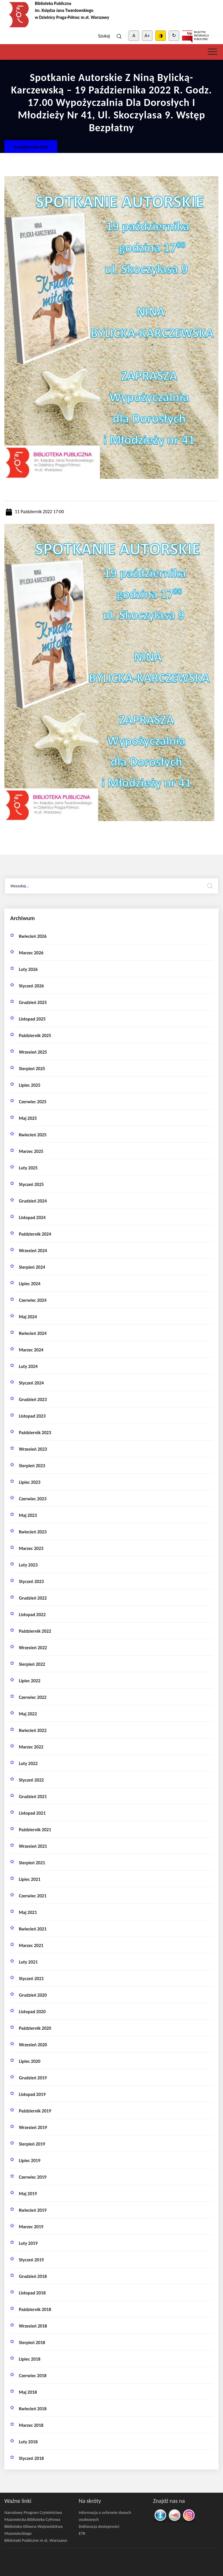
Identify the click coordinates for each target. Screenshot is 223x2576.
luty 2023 (28, 1565)
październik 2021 (35, 1829)
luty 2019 (28, 2243)
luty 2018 (28, 2442)
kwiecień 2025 (32, 1135)
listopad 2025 (32, 1019)
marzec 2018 (31, 2425)
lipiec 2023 (29, 1482)
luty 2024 (28, 1366)
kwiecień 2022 (32, 1730)
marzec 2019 (31, 2226)
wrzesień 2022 (33, 1647)
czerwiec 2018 (32, 2375)
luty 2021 (28, 1962)
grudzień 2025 (33, 1002)
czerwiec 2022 (32, 1697)
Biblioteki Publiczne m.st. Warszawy (35, 2540)
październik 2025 (35, 1035)
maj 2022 (28, 1714)
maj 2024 (28, 1316)
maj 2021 (28, 1912)
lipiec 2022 (29, 1680)
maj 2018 (28, 2392)
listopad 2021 (32, 1813)
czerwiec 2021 (32, 1896)
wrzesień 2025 (33, 1052)
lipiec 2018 (29, 2359)
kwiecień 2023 (32, 1532)
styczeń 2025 (31, 1184)
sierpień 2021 (32, 1862)
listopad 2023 (32, 1416)
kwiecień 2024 (32, 1333)
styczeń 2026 (31, 986)
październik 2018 (35, 2309)
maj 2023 (28, 1515)
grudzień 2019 (33, 2078)
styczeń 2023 (31, 1581)
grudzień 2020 (33, 1995)
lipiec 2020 (29, 2061)
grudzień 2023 (33, 1399)
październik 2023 (35, 1432)
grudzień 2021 (33, 1796)
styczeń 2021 (31, 1978)
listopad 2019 (32, 2094)
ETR (82, 2533)
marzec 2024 (31, 1350)
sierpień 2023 (32, 1465)
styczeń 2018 (31, 2458)
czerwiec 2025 (32, 1101)
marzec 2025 (31, 1151)
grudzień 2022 (33, 1598)
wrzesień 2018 (33, 2326)
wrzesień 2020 (33, 2044)
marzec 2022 (31, 1747)
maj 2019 (28, 2193)
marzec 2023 (31, 1548)
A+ (147, 36)
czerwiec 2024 (32, 1300)
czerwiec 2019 (32, 2177)
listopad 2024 (32, 1217)
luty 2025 (28, 1168)
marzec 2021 (31, 1945)
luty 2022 (28, 1763)
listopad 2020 (32, 2011)
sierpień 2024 (32, 1267)
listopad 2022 (32, 1614)
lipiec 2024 (29, 1283)
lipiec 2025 (29, 1085)
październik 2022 (35, 1631)
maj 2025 (28, 1118)
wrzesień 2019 (33, 2127)
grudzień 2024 (33, 1201)
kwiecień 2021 (32, 1929)
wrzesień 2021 (33, 1846)
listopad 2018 (32, 2293)
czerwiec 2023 (32, 1498)
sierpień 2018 (32, 2342)
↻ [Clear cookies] (174, 36)
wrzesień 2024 (33, 1250)
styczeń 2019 (31, 2260)
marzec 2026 (31, 953)
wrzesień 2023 (33, 1449)
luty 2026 (28, 969)
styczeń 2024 (31, 1383)
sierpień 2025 (32, 1068)
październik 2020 (35, 2028)
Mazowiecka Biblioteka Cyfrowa (32, 2519)
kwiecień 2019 (32, 2210)
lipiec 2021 (29, 1879)
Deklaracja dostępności (99, 2526)
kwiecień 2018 (32, 2408)
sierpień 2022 (32, 1664)
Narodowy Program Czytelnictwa (33, 2512)
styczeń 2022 (31, 1780)
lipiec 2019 (29, 2160)
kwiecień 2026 (32, 936)
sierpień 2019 (32, 2144)
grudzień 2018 (33, 2276)
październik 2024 (35, 1234)
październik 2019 (35, 2111)
